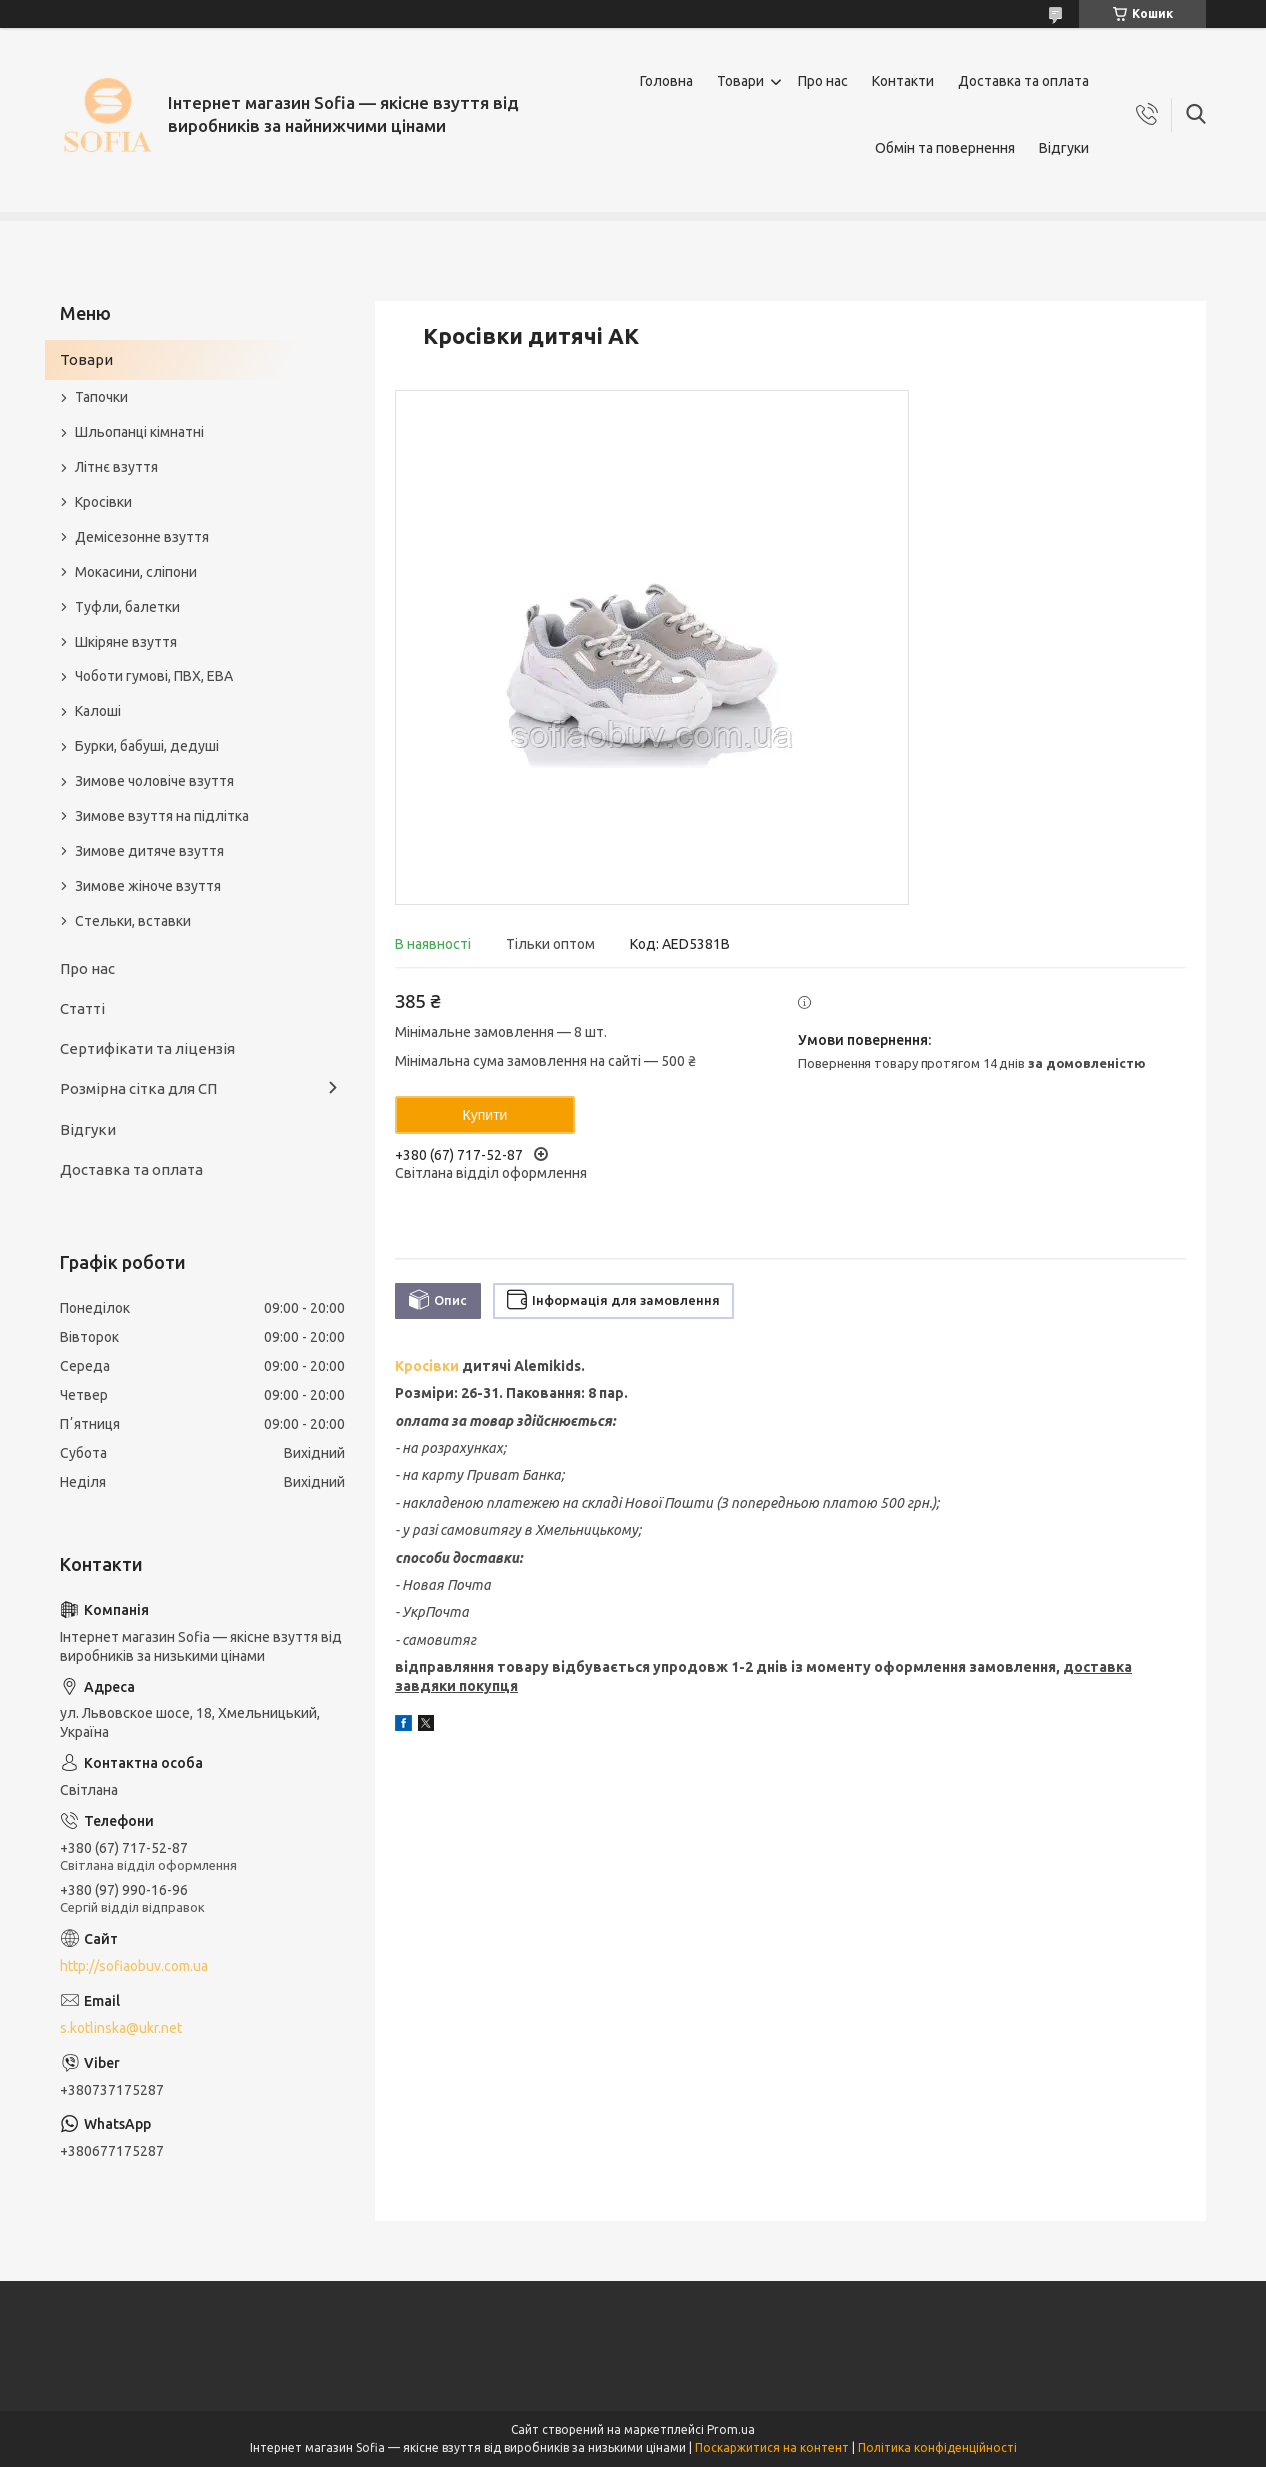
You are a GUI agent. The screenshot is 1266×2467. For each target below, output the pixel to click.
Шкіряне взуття (126, 642)
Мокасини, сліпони (136, 572)
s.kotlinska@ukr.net (121, 2028)
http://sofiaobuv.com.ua (134, 1966)
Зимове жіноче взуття (148, 886)
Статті (82, 1008)
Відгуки (1064, 148)
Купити (485, 1115)
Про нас (823, 81)
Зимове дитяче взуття (149, 851)
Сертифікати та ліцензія (147, 1048)
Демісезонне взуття (142, 537)
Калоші (98, 711)
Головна (666, 81)
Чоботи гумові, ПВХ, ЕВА (154, 676)
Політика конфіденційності (937, 2447)
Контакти (903, 81)
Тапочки (101, 397)
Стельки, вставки (133, 921)
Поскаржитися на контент (772, 2447)
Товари (740, 81)
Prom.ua (731, 2429)
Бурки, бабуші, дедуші (147, 746)
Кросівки (427, 1366)
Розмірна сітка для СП (138, 1088)
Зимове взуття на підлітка (162, 816)
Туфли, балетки (127, 607)
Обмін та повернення (945, 148)
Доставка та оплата (1023, 81)
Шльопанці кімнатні (139, 432)
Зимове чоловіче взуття (154, 781)
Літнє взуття (116, 467)
